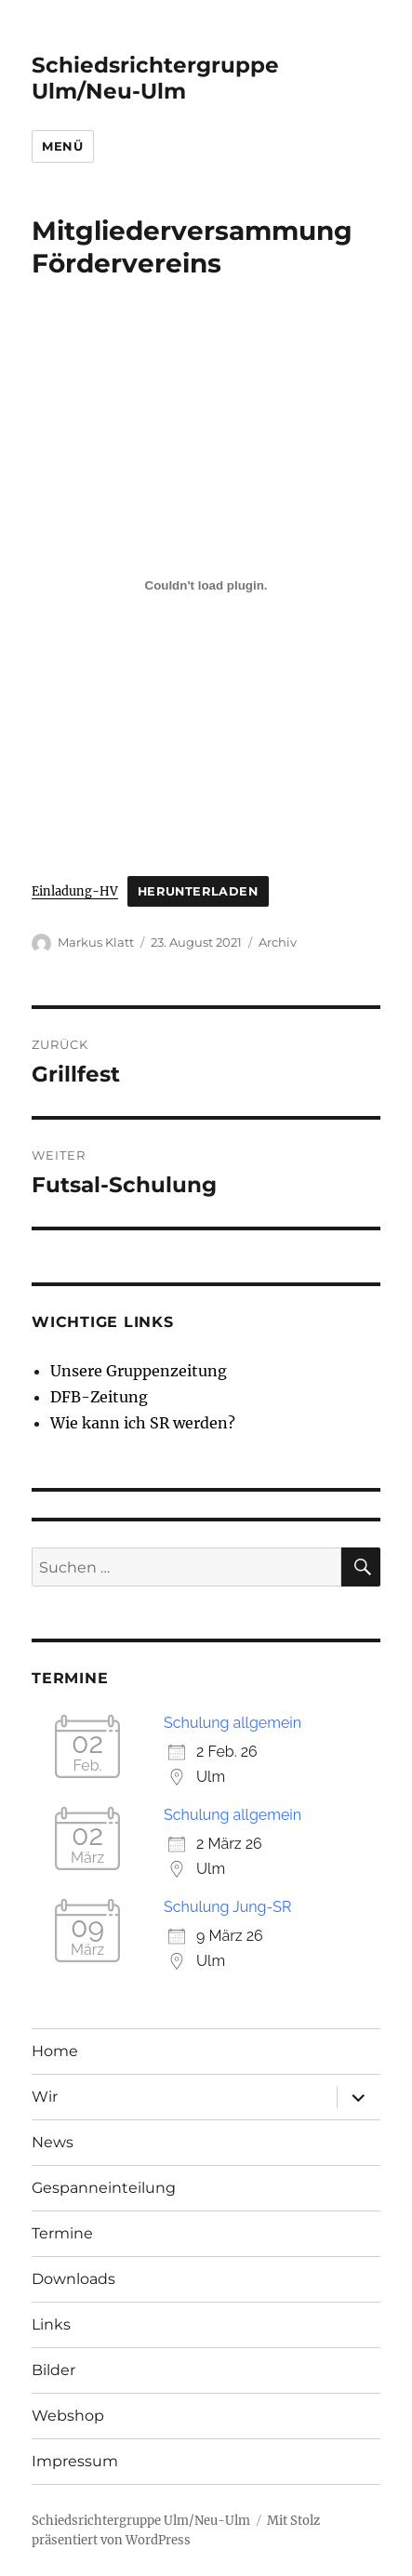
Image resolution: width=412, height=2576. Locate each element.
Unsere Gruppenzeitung (138, 1370)
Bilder (53, 2370)
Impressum (75, 2461)
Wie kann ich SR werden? (142, 1423)
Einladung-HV (75, 890)
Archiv (278, 942)
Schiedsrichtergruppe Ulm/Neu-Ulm (155, 78)
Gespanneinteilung (104, 2188)
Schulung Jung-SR (227, 1907)
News (52, 2142)
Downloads (73, 2279)
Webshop (68, 2415)
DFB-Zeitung (99, 1397)
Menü (62, 146)
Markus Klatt (96, 942)
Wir (45, 2096)
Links (51, 2324)
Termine (62, 2233)
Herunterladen (198, 891)
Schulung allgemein (232, 1723)
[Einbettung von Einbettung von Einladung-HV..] (206, 585)
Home (55, 2051)
